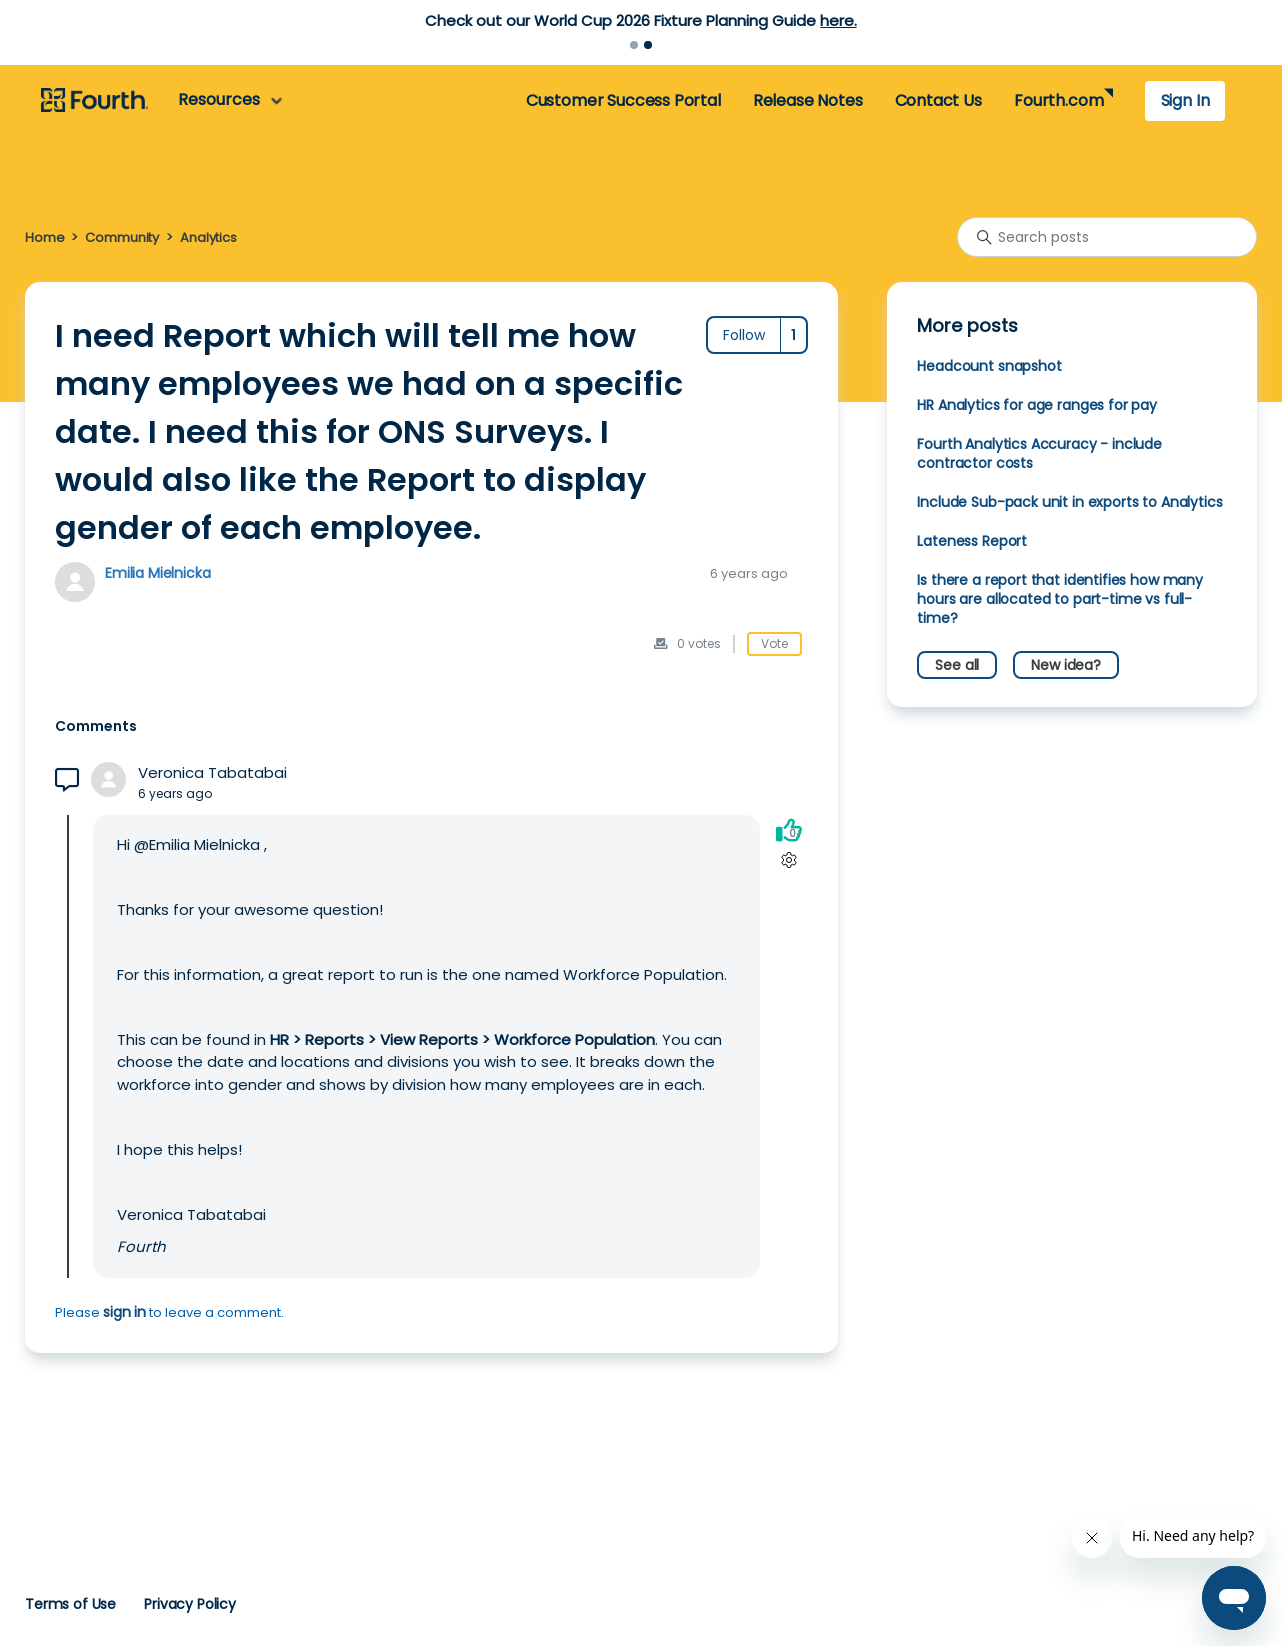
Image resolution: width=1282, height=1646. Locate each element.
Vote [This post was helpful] (774, 643)
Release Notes (808, 100)
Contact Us (938, 100)
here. (838, 20)
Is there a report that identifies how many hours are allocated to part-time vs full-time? (1060, 599)
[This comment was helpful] (789, 829)
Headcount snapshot (989, 366)
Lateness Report (972, 541)
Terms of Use (70, 1604)
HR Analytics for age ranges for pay (1037, 405)
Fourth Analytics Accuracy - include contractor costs (1039, 453)
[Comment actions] (788, 859)
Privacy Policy (190, 1604)
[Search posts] (1107, 237)
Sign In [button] (1185, 100)
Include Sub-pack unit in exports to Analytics (1069, 502)
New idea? (1066, 665)
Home (44, 237)
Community (122, 237)
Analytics (208, 237)
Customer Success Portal (623, 100)
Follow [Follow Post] (744, 335)
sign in (124, 1312)
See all (957, 665)
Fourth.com (1058, 100)
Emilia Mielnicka (158, 573)
